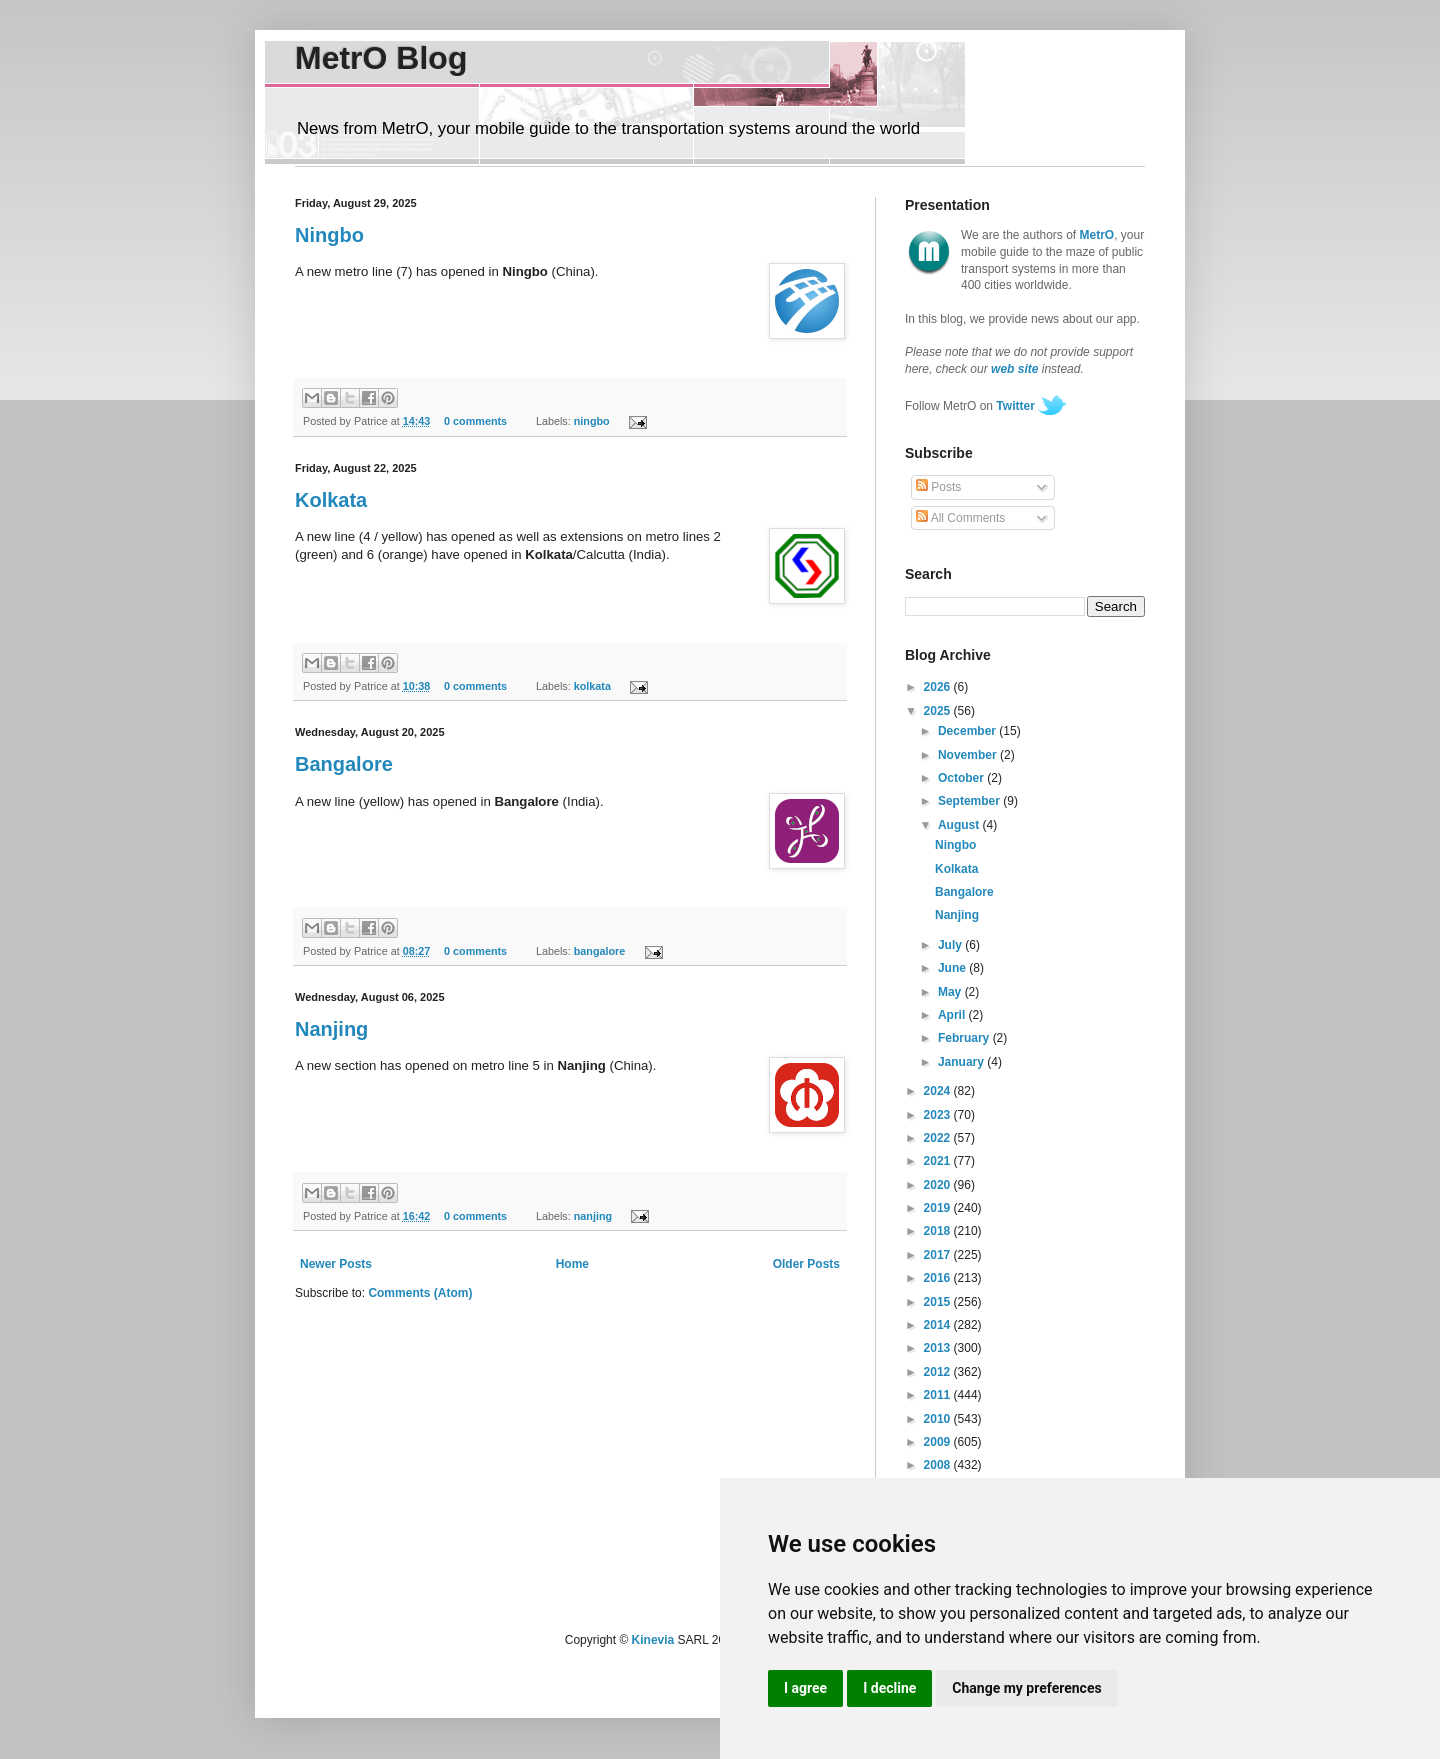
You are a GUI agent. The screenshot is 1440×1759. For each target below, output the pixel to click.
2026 (939, 687)
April (953, 1015)
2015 (939, 1302)
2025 (939, 711)
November (969, 755)
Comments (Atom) (420, 1293)
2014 (939, 1325)
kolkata (592, 686)
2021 (939, 1161)
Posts (938, 487)
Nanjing (331, 1029)
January (962, 1062)
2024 (939, 1091)
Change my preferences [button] (1026, 1688)
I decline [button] (889, 1688)
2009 (939, 1442)
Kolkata (331, 500)
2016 (939, 1278)
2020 (939, 1185)
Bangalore (344, 764)
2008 (939, 1465)
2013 (939, 1348)
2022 (939, 1138)
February (965, 1038)
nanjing (593, 1216)
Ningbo (329, 235)
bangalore (600, 951)
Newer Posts (336, 1264)
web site (1014, 369)
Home (572, 1264)
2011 (939, 1395)
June (953, 968)
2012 (939, 1372)
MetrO (1097, 235)
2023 (939, 1115)
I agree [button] (805, 1688)
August (960, 825)
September (970, 801)
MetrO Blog (381, 58)
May (951, 992)
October (962, 778)
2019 (939, 1208)
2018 (939, 1231)
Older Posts (806, 1264)
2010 (939, 1419)
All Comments (960, 518)
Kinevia (653, 1640)
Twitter (1015, 406)
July (951, 945)
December (968, 731)
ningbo (592, 421)
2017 (939, 1255)
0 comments (475, 421)
